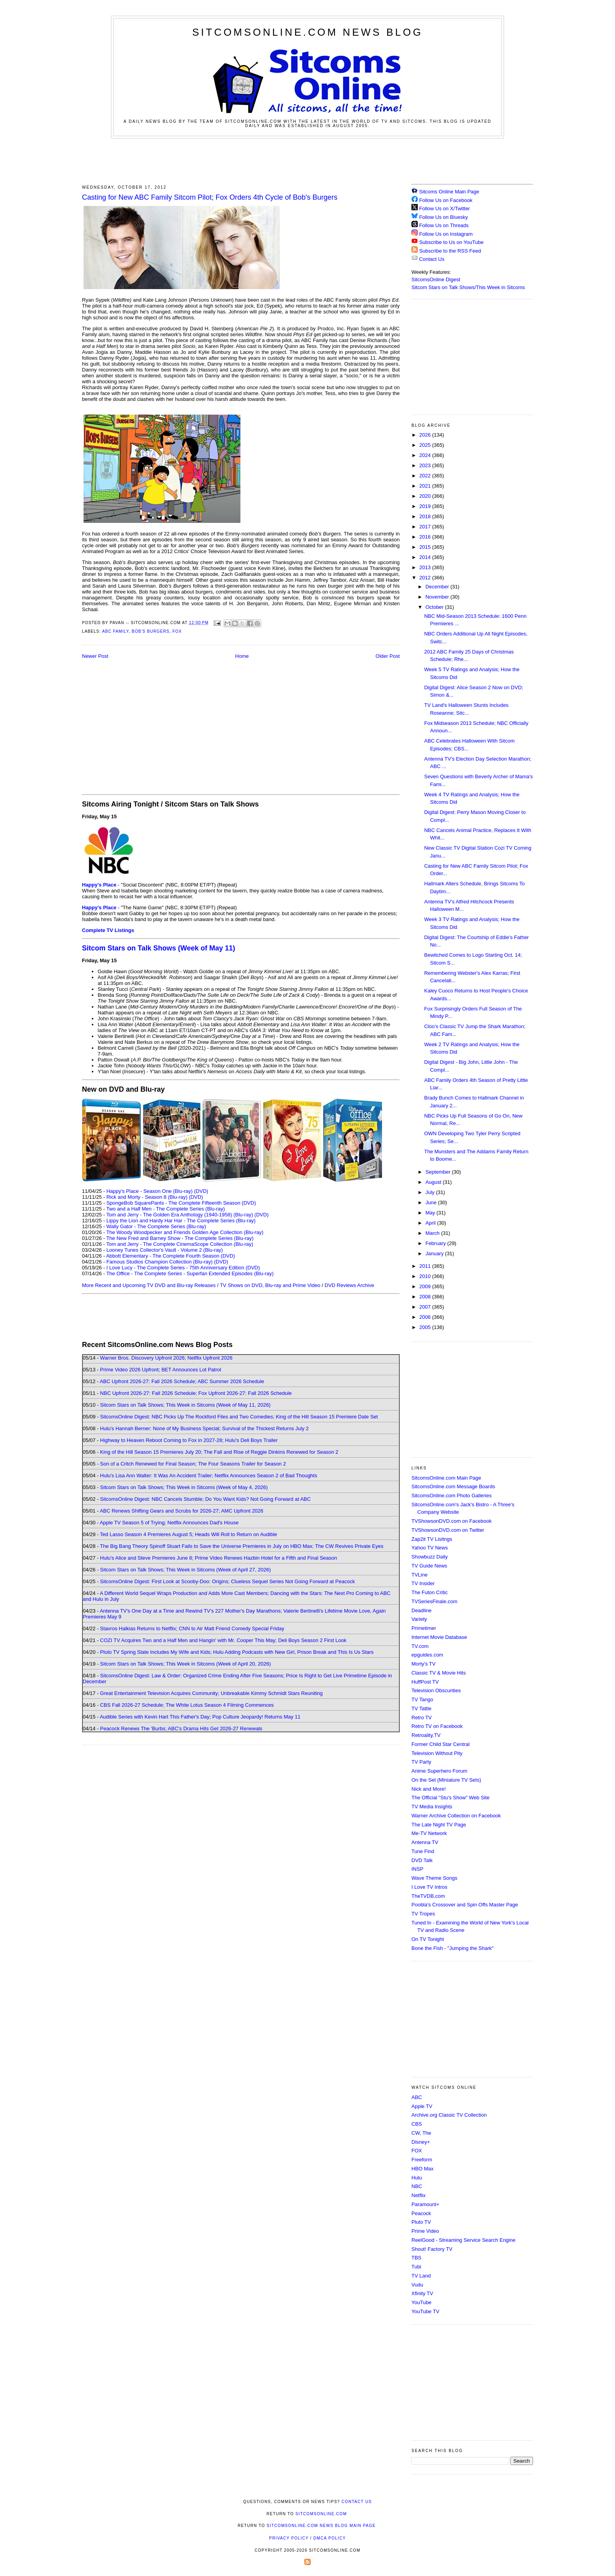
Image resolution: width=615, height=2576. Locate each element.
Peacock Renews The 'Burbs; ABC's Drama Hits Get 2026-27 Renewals (181, 1728)
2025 (425, 445)
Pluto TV (421, 2222)
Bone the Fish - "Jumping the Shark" (452, 1948)
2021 (425, 486)
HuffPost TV (425, 1682)
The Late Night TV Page (438, 1825)
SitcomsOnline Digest (435, 279)
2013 (425, 567)
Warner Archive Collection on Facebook (456, 1816)
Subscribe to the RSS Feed (450, 251)
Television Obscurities (436, 1690)
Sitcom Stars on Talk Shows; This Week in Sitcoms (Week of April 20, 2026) (185, 1664)
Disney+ (420, 2142)
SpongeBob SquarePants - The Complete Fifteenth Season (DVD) (181, 1203)
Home (242, 656)
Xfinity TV (422, 2293)
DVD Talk (422, 1860)
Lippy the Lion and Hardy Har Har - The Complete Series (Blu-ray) (181, 1220)
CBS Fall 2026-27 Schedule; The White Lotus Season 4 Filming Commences (187, 1705)
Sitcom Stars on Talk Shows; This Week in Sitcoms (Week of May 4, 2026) (183, 1487)
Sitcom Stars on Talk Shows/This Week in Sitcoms (468, 287)
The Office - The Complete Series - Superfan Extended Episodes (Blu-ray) (190, 1273)
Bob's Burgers (150, 631)
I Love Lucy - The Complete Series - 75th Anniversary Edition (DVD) (183, 1268)
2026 (425, 435)
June (432, 1202)
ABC (416, 2097)
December (438, 587)
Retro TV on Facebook (437, 1726)
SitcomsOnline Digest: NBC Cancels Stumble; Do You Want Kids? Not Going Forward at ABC (205, 1499)
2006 (425, 1317)
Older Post (388, 656)
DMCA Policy (329, 2538)
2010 (425, 1276)
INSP (417, 1869)
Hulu (416, 2178)
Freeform (421, 2160)
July (431, 1192)
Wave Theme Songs (434, 1878)
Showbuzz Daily (429, 1557)
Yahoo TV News (429, 1548)
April (431, 1223)
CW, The (421, 2133)
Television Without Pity (436, 1753)
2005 (425, 1327)
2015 (425, 547)
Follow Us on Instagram (446, 234)
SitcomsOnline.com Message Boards (453, 1486)
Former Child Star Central (440, 1744)
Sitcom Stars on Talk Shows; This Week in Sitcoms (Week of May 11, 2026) (185, 1405)
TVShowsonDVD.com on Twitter (447, 1530)
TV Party (421, 1762)
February (437, 1243)
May (431, 1213)
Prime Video (425, 2231)
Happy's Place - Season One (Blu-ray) (149, 1191)
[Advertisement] (307, 160)
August (434, 1182)
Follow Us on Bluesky (443, 217)
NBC (416, 2186)
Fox (177, 631)
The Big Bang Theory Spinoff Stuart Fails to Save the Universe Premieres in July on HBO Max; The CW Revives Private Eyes (242, 1546)
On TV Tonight (427, 1939)
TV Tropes (423, 1914)
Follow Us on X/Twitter (444, 208)
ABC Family (115, 631)
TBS (416, 2258)
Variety (419, 1619)
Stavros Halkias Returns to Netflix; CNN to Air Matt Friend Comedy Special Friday (192, 1628)
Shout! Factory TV (432, 2249)
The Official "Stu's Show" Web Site (450, 1797)
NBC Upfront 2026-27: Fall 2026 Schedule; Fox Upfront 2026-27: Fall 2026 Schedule (196, 1393)
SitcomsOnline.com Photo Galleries (451, 1495)
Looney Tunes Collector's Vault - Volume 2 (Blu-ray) (164, 1250)
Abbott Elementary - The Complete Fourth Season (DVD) (170, 1256)
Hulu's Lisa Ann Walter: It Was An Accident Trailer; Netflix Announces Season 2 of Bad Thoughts (208, 1475)
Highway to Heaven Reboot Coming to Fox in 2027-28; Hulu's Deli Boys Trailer (189, 1440)
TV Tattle (421, 1708)
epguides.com (427, 1655)
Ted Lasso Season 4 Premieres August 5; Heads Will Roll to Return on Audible (188, 1534)
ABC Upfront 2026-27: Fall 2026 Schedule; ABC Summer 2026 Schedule (182, 1381)
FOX (416, 2151)
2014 (425, 557)
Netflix (418, 2195)
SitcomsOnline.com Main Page (446, 1478)
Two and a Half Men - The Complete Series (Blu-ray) (165, 1209)
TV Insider (423, 1583)
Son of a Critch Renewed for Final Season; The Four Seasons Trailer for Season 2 (193, 1464)
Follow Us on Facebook (446, 200)
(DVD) (201, 1191)
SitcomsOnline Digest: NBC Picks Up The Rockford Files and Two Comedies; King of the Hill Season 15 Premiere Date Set (239, 1417)
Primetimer (423, 1628)
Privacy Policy (288, 2538)
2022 (425, 476)
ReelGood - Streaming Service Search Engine (463, 2240)
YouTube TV (425, 2311)
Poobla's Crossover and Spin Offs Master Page (464, 1905)
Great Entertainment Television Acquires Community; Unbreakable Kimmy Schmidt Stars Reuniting (211, 1693)
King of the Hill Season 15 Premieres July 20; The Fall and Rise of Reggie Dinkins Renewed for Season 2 (219, 1452)
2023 (425, 465)
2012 (425, 578)
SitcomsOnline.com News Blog (307, 32)
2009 (425, 1286)
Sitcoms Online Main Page (445, 192)
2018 (425, 516)
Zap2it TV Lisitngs (431, 1539)
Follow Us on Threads (444, 225)
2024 (425, 455)
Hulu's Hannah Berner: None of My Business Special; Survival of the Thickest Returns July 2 (204, 1428)
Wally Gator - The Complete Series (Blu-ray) (156, 1226)
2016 (425, 537)
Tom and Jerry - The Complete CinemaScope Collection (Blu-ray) (179, 1244)
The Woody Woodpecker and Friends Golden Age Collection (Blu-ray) (185, 1232)
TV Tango (422, 1699)
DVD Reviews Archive (349, 1285)
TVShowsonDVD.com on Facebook (451, 1521)
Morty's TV (423, 1664)
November (438, 597)
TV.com (420, 1646)
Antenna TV (424, 1842)
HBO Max (422, 2169)
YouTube (421, 2302)
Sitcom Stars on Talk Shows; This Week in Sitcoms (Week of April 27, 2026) (185, 1570)
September (439, 1172)
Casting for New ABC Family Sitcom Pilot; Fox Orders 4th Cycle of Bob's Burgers (209, 197)
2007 (425, 1307)
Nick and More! (428, 1789)
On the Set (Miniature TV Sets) (446, 1780)
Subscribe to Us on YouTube (451, 242)
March (433, 1233)
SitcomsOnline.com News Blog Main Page (321, 2525)
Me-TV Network (429, 1833)
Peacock (421, 2213)
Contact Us (427, 259)
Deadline (421, 1610)
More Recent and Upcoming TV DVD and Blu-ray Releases (149, 1285)
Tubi (416, 2267)
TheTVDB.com (428, 1896)
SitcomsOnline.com (321, 2514)
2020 (425, 496)
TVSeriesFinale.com (434, 1601)
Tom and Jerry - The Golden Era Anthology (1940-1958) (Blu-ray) (179, 1215)
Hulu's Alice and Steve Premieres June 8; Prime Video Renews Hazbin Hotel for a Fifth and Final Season (218, 1558)
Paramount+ (425, 2204)
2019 (425, 506)
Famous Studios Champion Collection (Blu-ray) (159, 1262)
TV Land (421, 2276)
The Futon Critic (429, 1592)
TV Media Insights (431, 1807)
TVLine (419, 1575)
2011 (425, 1266)
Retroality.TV (425, 1735)
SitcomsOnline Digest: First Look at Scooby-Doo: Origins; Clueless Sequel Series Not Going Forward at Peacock (227, 1581)
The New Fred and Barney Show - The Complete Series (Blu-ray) (179, 1238)
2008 (425, 1297)
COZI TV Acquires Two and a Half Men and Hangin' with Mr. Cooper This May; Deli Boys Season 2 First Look (223, 1640)
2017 (425, 527)
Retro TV (421, 1717)
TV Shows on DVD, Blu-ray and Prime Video (270, 1285)
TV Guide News (429, 1566)
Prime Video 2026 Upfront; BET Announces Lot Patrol (160, 1370)
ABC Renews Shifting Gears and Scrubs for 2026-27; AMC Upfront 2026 (181, 1511)
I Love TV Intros (429, 1887)
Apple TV (421, 2106)
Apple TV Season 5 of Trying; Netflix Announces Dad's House (169, 1523)
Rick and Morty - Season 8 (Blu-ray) (146, 1197)
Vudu (417, 2285)
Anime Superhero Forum (439, 1771)
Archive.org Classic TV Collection (449, 2115)
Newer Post (95, 656)
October (435, 607)
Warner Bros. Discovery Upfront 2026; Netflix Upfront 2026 (166, 1358)
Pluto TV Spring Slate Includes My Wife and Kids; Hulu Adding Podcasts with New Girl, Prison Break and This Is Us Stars (237, 1652)
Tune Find (422, 1851)
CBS (416, 2124)
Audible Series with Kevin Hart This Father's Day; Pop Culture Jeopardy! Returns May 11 (200, 1717)
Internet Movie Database (439, 1637)
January (435, 1253)
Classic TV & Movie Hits (438, 1673)
